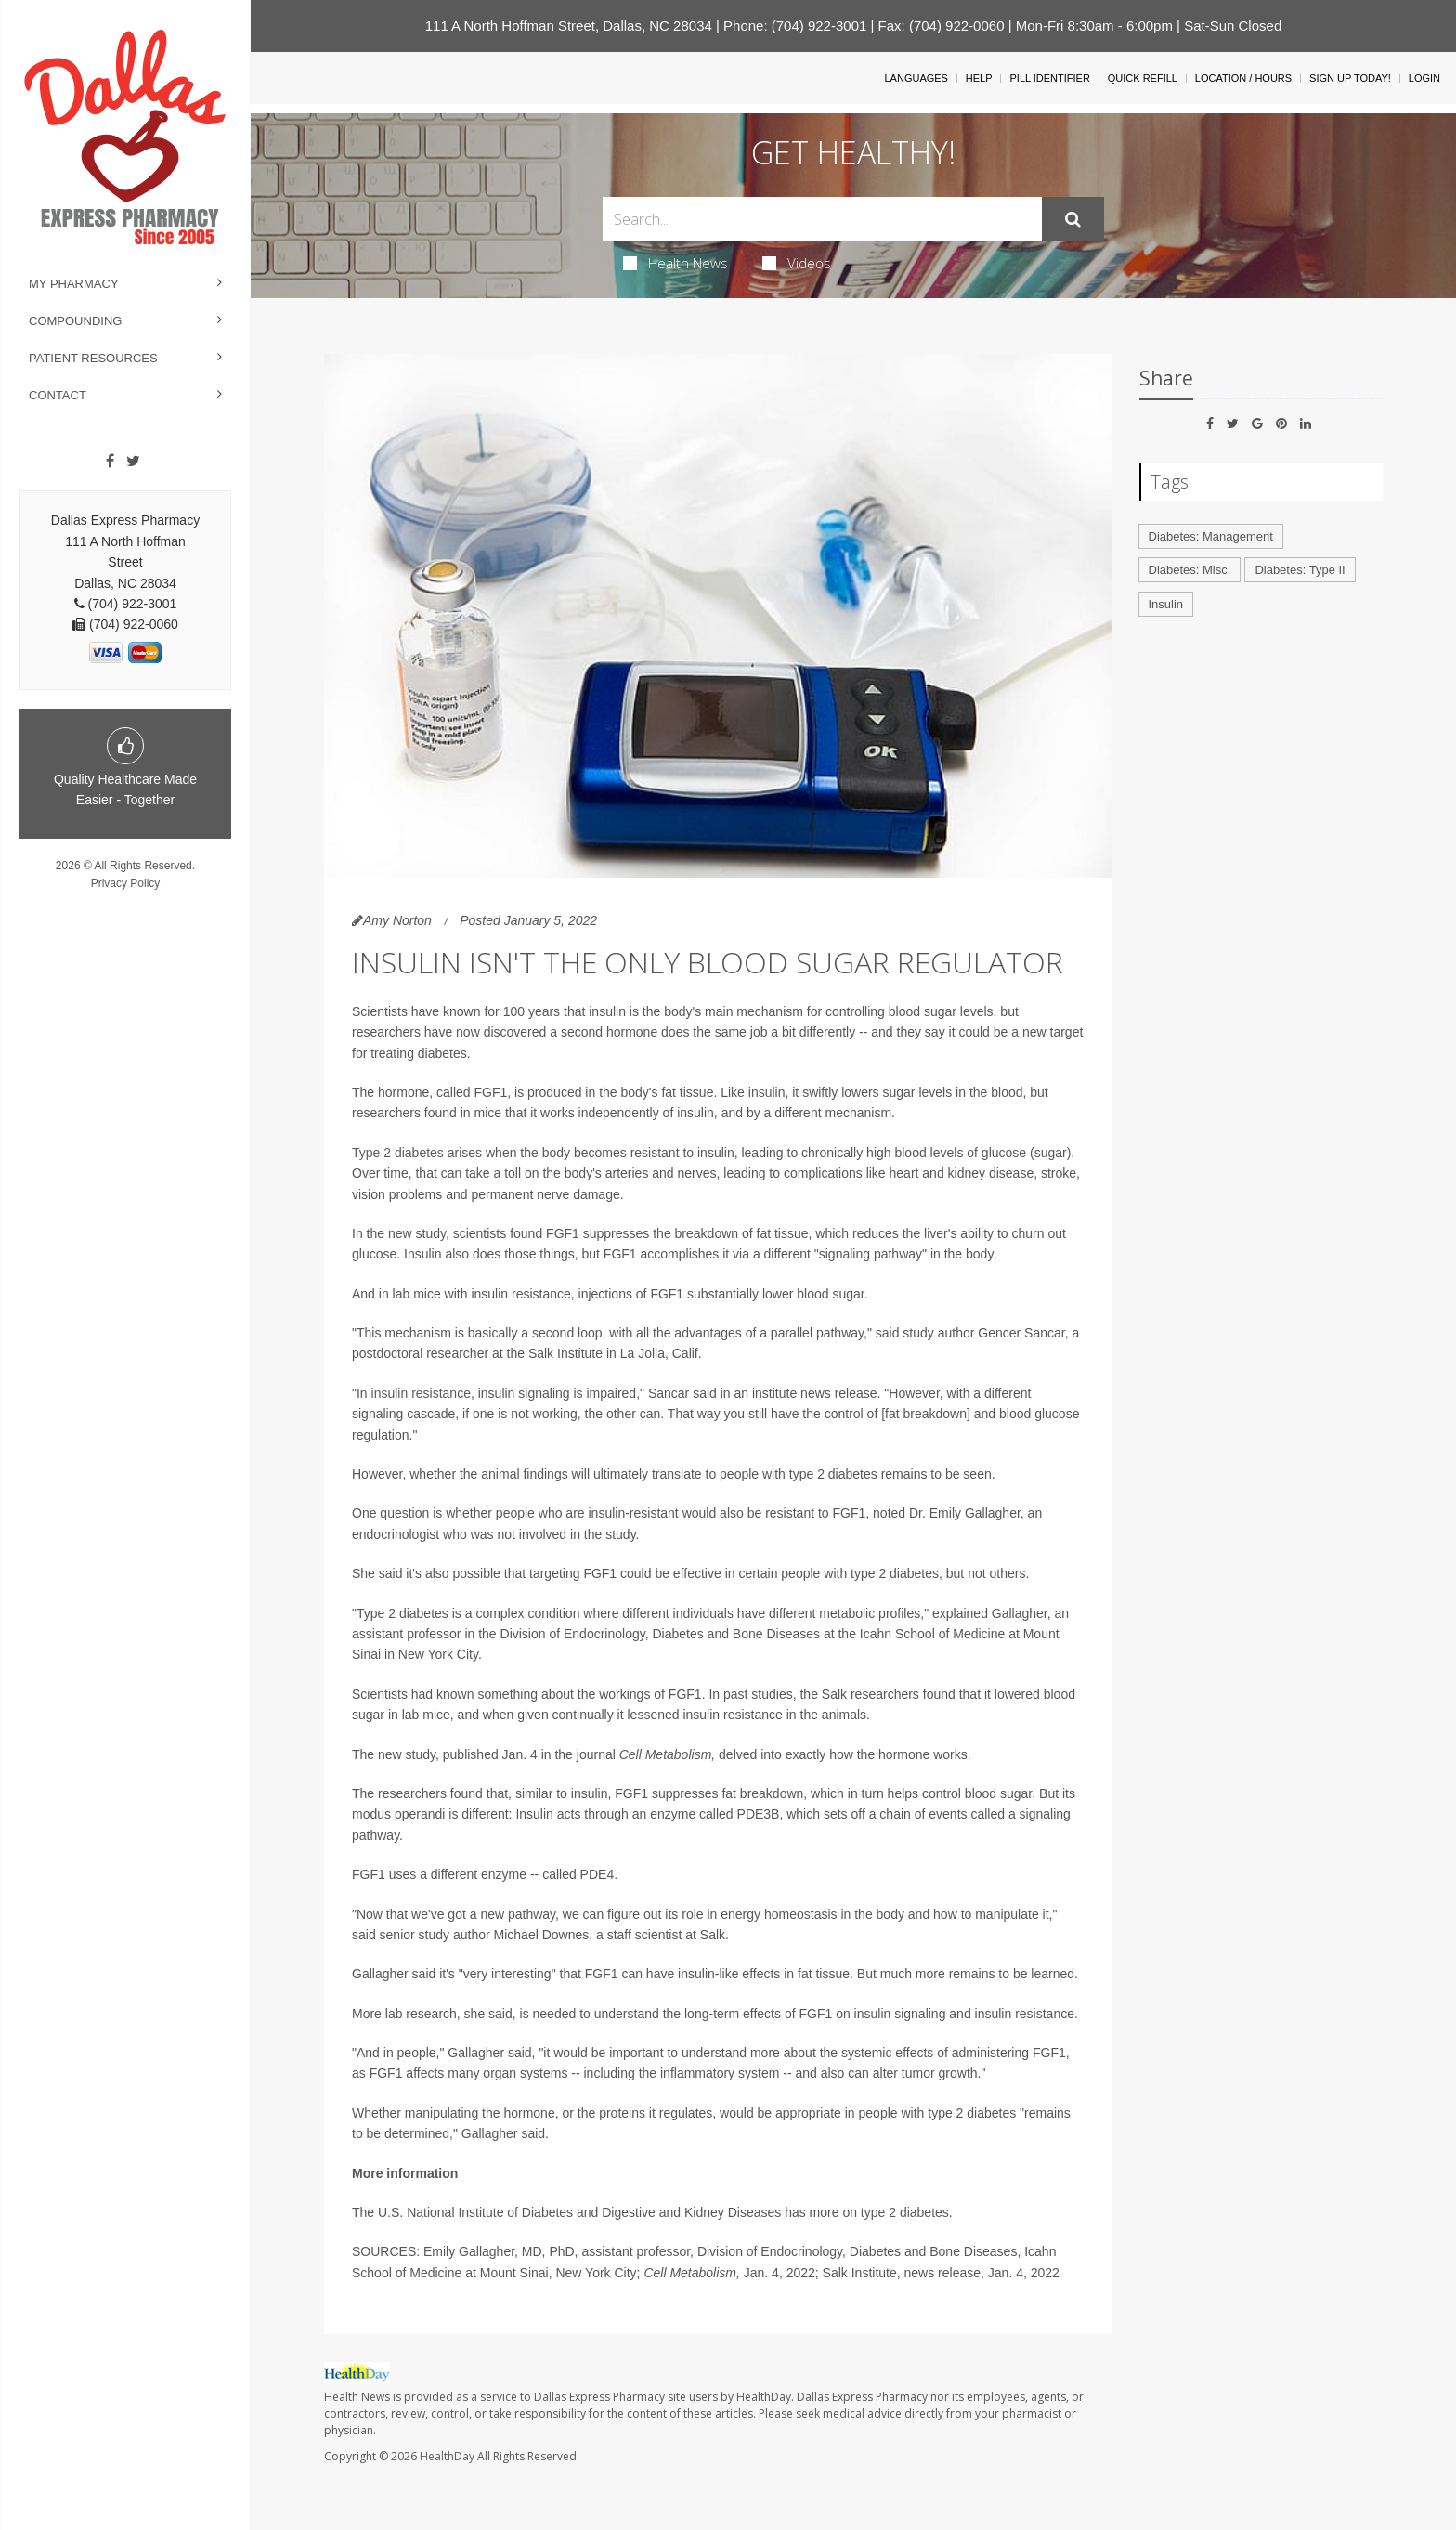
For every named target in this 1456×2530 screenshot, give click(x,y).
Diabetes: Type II (1299, 570)
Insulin (1166, 604)
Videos (796, 263)
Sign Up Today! (1350, 78)
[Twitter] (133, 461)
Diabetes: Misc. (1190, 570)
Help (979, 78)
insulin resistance (419, 1393)
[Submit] (1073, 219)
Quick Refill (1142, 78)
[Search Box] (822, 219)
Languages (915, 78)
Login (1424, 78)
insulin (767, 1092)
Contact (57, 395)
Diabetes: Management (1211, 536)
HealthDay (447, 2456)
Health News (675, 263)
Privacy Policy (126, 883)
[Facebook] (110, 461)
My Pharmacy (74, 284)
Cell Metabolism (665, 1754)
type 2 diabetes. (907, 2212)
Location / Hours (1243, 78)
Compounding (75, 321)
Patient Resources (93, 358)
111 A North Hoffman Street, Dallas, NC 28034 (568, 25)
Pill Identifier (1049, 78)
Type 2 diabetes (398, 1152)
